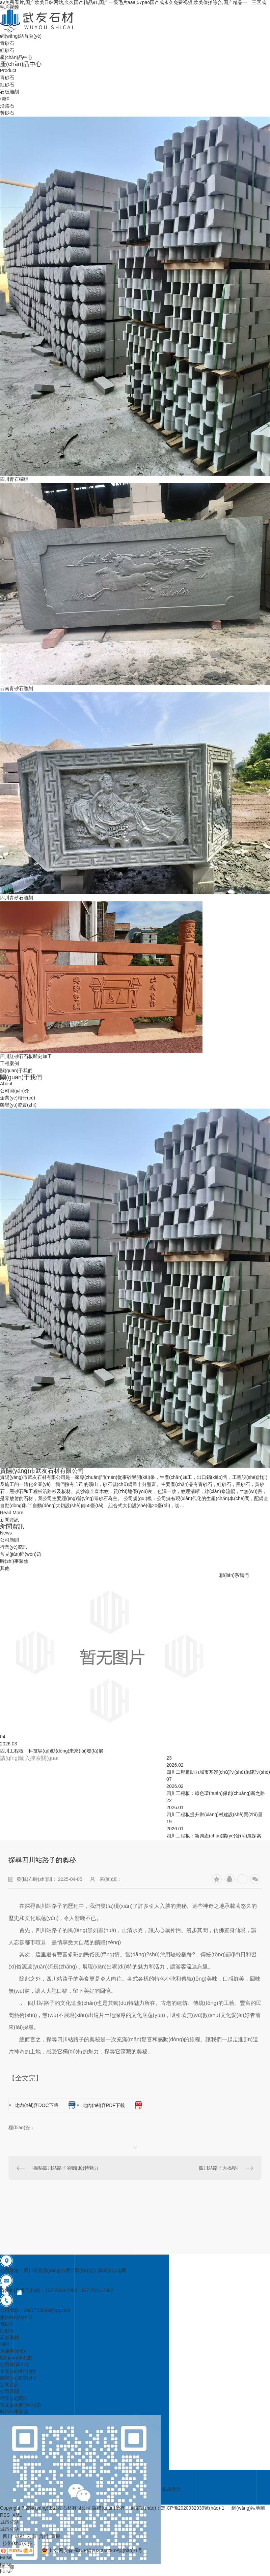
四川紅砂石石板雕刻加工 (26, 1056)
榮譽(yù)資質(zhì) (18, 1105)
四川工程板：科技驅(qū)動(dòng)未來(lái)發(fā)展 (51, 1750)
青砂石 (7, 77)
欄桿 (4, 98)
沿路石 (7, 105)
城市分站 (9, 2529)
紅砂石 (7, 84)
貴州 (43, 2536)
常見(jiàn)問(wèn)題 (20, 1554)
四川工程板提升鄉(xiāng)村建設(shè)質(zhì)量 (214, 1814)
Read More (11, 1512)
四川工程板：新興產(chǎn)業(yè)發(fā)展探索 (213, 1835)
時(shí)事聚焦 (14, 1561)
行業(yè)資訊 (13, 1547)
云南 (31, 2536)
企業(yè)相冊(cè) (17, 1097)
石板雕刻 (9, 91)
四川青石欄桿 (14, 479)
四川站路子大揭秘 (218, 2168)
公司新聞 (9, 1540)
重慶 (55, 2536)
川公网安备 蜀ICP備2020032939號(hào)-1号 (89, 2550)
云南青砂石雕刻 (16, 688)
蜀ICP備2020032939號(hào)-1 (192, 2508)
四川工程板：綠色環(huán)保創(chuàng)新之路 (215, 1793)
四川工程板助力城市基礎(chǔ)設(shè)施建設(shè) (218, 1772)
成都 (19, 2536)
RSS (5, 2515)
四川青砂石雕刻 (16, 897)
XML (17, 2515)
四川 (7, 2536)
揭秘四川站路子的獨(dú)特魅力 (66, 2168)
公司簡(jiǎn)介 (14, 1090)
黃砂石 (7, 113)
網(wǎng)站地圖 (248, 2508)
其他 (4, 1568)
